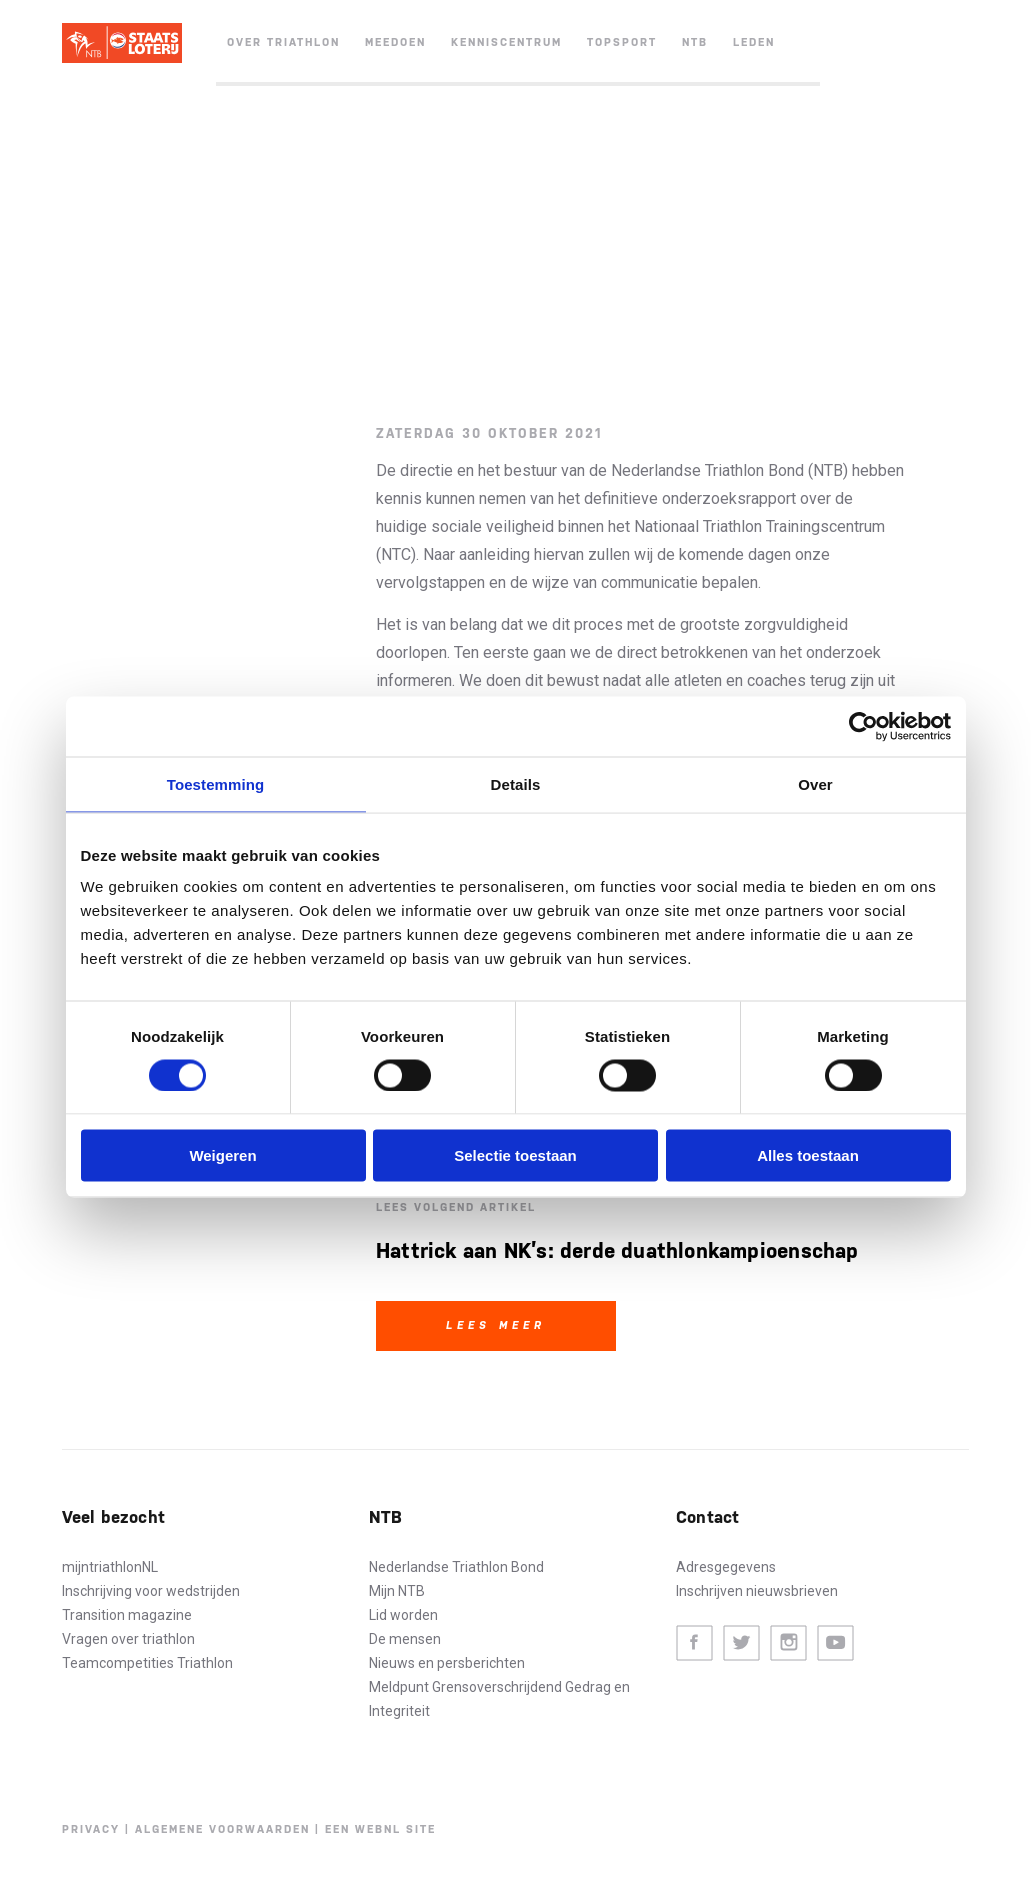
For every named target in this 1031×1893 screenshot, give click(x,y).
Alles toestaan (808, 1155)
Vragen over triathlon (128, 1639)
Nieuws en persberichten (447, 1663)
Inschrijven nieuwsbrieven (757, 1591)
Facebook (694, 1643)
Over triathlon (283, 42)
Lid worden (403, 1615)
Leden (754, 42)
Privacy (91, 1829)
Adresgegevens (726, 1567)
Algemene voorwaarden (222, 1829)
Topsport (622, 42)
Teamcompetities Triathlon (147, 1663)
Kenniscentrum (506, 42)
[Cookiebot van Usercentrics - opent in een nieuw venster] (863, 726)
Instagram (788, 1643)
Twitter (741, 1643)
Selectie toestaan (515, 1155)
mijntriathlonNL (110, 1567)
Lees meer (496, 1325)
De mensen (405, 1639)
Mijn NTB (397, 1591)
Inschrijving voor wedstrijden (151, 1591)
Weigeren (222, 1155)
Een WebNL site (380, 1829)
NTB (695, 42)
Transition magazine (127, 1615)
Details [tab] (516, 783)
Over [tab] (815, 783)
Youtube (835, 1643)
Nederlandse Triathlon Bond (456, 1567)
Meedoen (395, 42)
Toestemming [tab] (216, 783)
